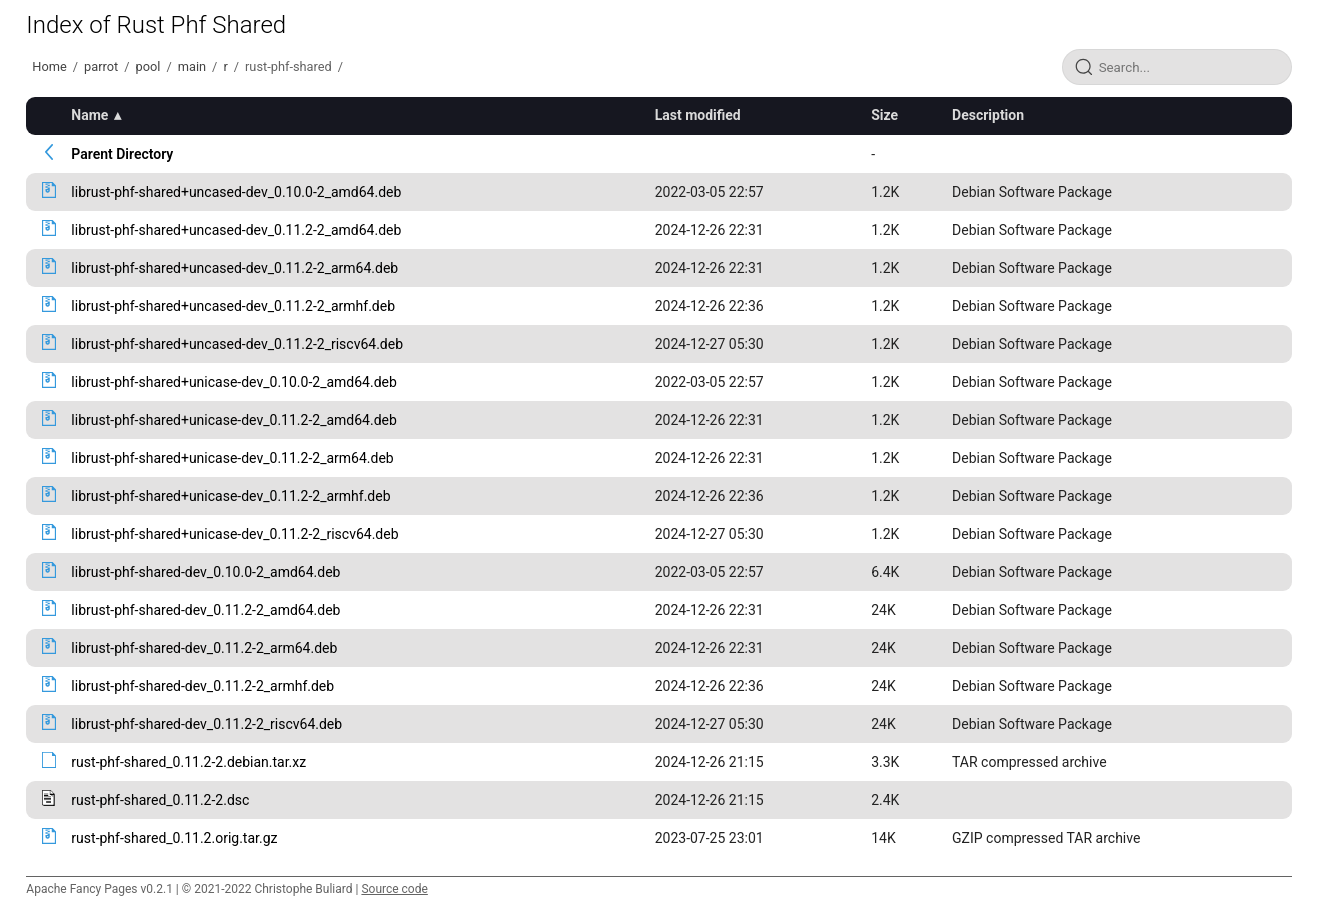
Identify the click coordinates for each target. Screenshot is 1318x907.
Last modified (698, 115)
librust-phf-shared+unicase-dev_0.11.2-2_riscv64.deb (234, 534)
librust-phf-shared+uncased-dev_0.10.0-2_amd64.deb (236, 192)
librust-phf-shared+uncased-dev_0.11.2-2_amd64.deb (236, 230)
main (192, 66)
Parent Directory (122, 154)
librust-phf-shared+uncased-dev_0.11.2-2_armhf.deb (233, 306)
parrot (101, 66)
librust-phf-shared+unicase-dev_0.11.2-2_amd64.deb (234, 420)
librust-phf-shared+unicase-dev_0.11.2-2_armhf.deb (230, 496)
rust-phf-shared (288, 66)
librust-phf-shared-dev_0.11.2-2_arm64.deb (204, 648)
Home (49, 66)
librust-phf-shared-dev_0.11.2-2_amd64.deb (205, 610)
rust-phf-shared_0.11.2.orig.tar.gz (174, 838)
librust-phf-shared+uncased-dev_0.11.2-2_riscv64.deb (237, 344)
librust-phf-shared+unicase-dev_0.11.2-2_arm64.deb (232, 458)
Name (89, 115)
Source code (394, 889)
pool (148, 66)
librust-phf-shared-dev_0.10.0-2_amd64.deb (205, 572)
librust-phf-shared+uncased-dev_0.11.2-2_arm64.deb (234, 268)
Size (884, 115)
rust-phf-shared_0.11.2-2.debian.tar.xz (188, 762)
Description (988, 115)
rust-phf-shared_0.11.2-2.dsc (160, 800)
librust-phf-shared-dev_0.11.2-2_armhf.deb (202, 686)
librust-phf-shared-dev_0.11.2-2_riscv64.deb (206, 724)
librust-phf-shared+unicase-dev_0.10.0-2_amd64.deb (234, 382)
